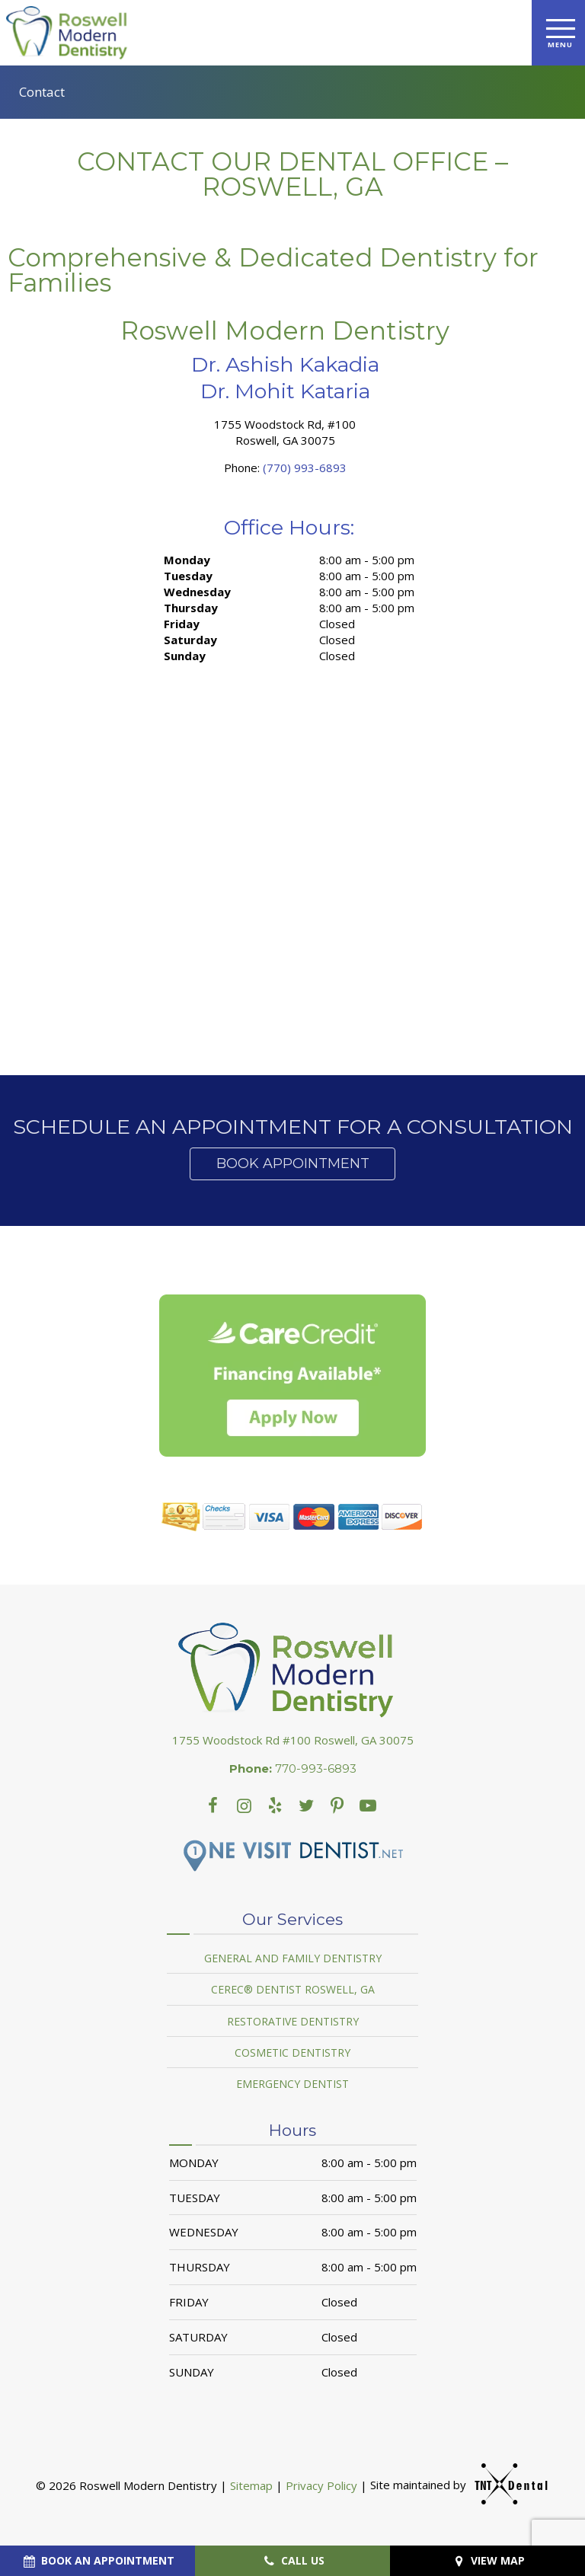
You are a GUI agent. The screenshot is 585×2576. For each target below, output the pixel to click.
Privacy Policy (321, 2484)
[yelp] (275, 1805)
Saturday (190, 639)
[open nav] (558, 32)
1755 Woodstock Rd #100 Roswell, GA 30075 (293, 1740)
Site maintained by (452, 2484)
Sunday (185, 655)
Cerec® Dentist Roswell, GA (293, 1989)
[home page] (70, 32)
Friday (182, 623)
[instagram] (244, 1805)
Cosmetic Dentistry (292, 2052)
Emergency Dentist (292, 2083)
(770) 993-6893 (305, 467)
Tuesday (188, 575)
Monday (187, 559)
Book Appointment (292, 1163)
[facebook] (213, 1805)
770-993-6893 (292, 1769)
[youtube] (337, 1805)
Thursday (191, 607)
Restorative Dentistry (293, 2021)
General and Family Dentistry (293, 1958)
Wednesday (197, 591)
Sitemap (251, 2484)
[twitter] (306, 1805)
